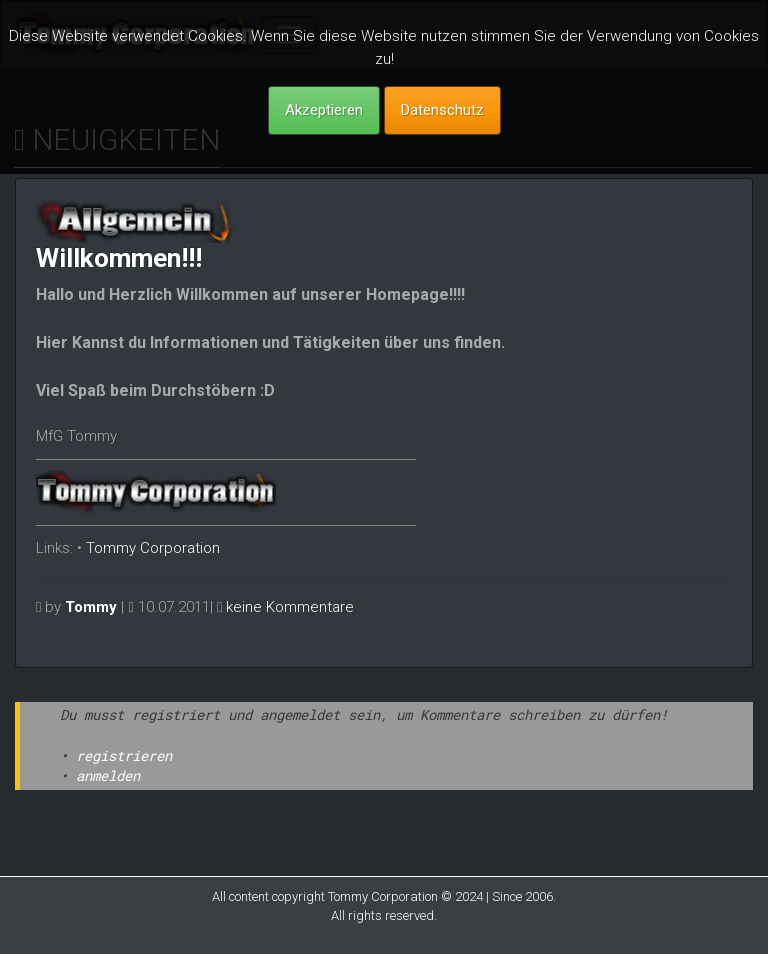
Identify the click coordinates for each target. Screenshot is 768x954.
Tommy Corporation (153, 548)
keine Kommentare (290, 607)
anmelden (108, 775)
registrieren (124, 755)
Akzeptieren (324, 110)
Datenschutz (442, 110)
